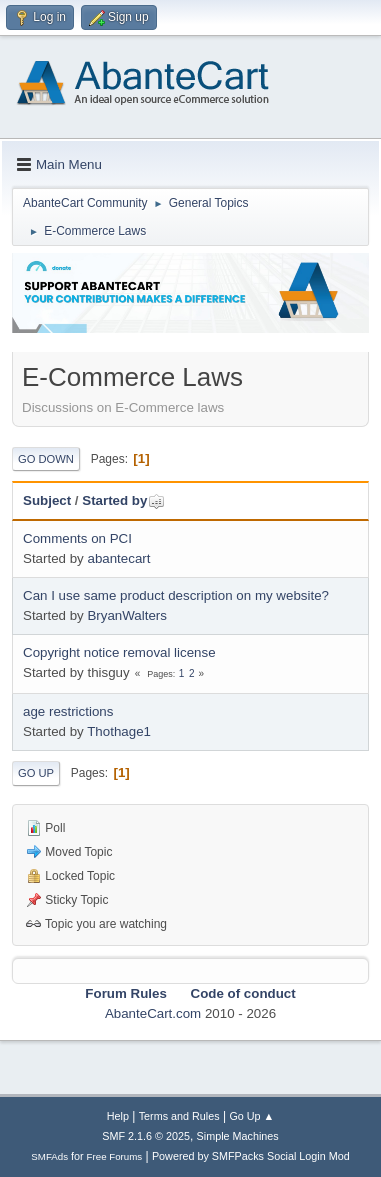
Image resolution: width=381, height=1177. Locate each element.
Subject (47, 500)
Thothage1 (119, 731)
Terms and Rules (179, 1116)
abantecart (118, 558)
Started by (123, 500)
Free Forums (115, 1156)
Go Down (46, 459)
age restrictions (68, 711)
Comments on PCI (77, 538)
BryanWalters (127, 615)
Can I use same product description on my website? (176, 595)
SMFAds (49, 1156)
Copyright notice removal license (119, 652)
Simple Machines (238, 1136)
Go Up (36, 773)
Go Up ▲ (251, 1116)
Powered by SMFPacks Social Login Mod (251, 1156)
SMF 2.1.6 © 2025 (146, 1136)
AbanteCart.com (153, 1013)
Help (118, 1116)
